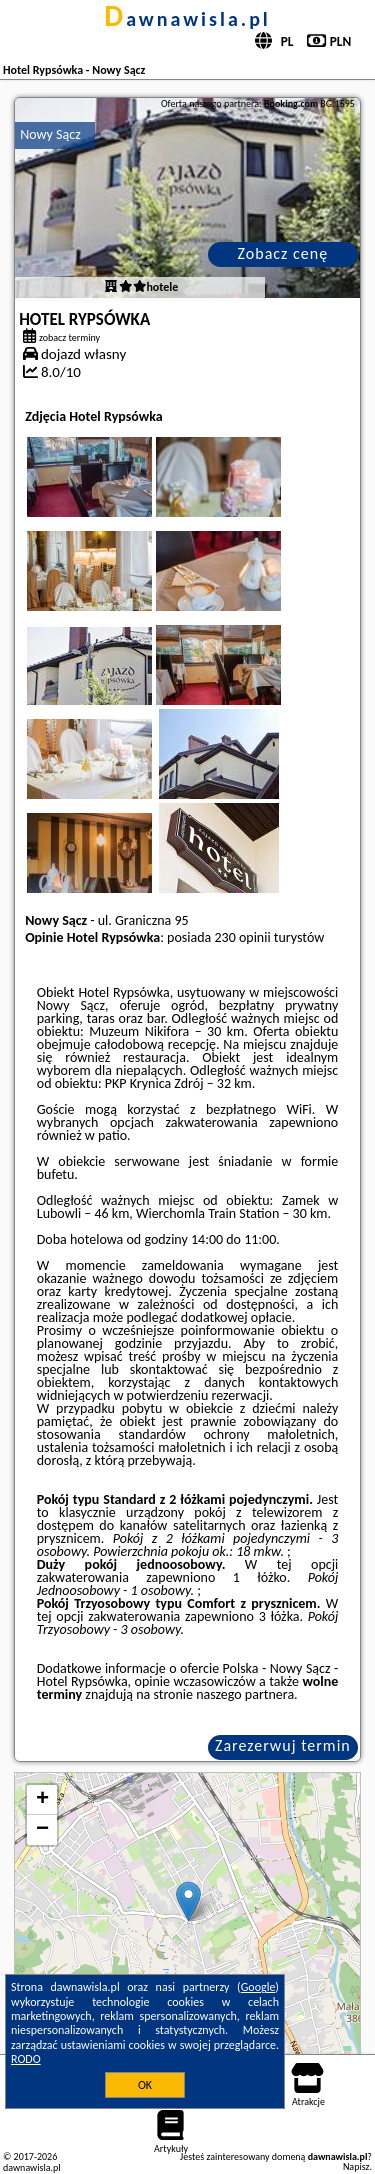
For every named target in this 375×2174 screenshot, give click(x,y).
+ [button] (42, 1800)
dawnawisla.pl (187, 19)
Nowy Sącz (50, 134)
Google (258, 1987)
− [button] (42, 1830)
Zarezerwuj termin (283, 1745)
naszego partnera (245, 1694)
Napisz (356, 2166)
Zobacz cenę (283, 253)
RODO (26, 2059)
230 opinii (242, 937)
